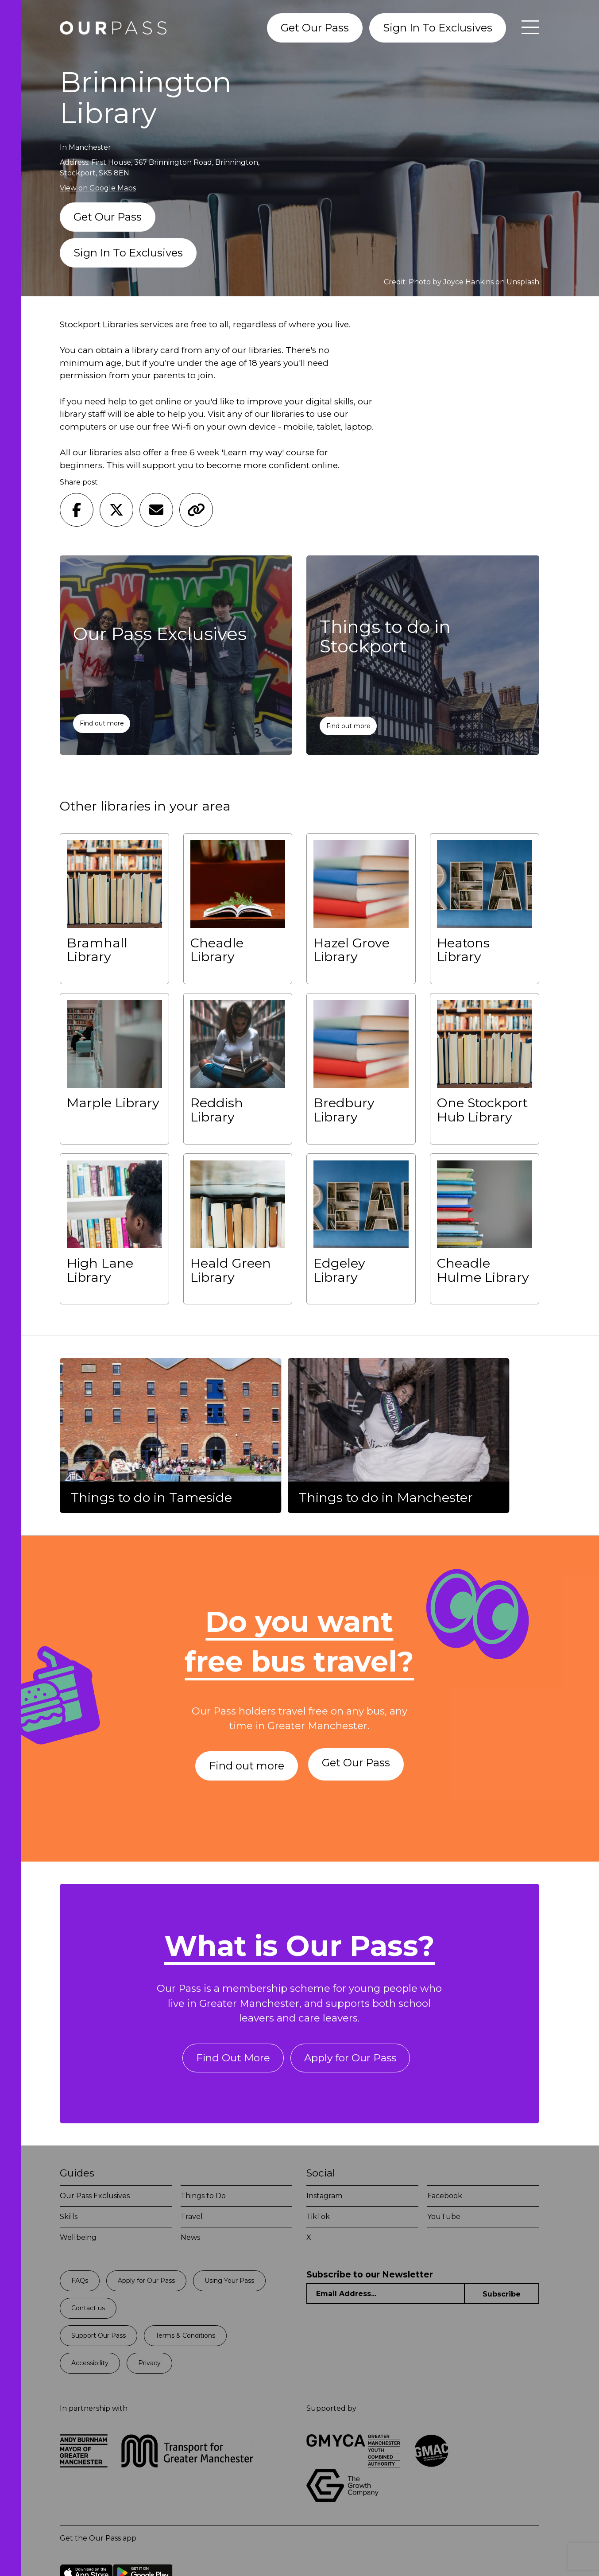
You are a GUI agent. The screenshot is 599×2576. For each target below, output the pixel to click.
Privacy (149, 2366)
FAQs (79, 2284)
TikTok (318, 2219)
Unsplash (522, 282)
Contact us (88, 2311)
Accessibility (89, 2366)
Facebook (444, 2199)
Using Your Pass (229, 2284)
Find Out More (230, 2061)
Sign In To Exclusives (437, 27)
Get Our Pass (315, 27)
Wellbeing (78, 2240)
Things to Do (203, 2199)
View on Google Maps (98, 188)
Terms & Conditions (185, 2339)
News (190, 2240)
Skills (68, 2219)
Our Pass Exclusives (95, 2199)
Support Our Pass (98, 2339)
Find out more (102, 723)
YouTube (443, 2219)
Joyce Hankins (468, 282)
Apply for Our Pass (351, 2061)
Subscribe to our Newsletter (369, 2277)
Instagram (324, 2199)
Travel (192, 2219)
